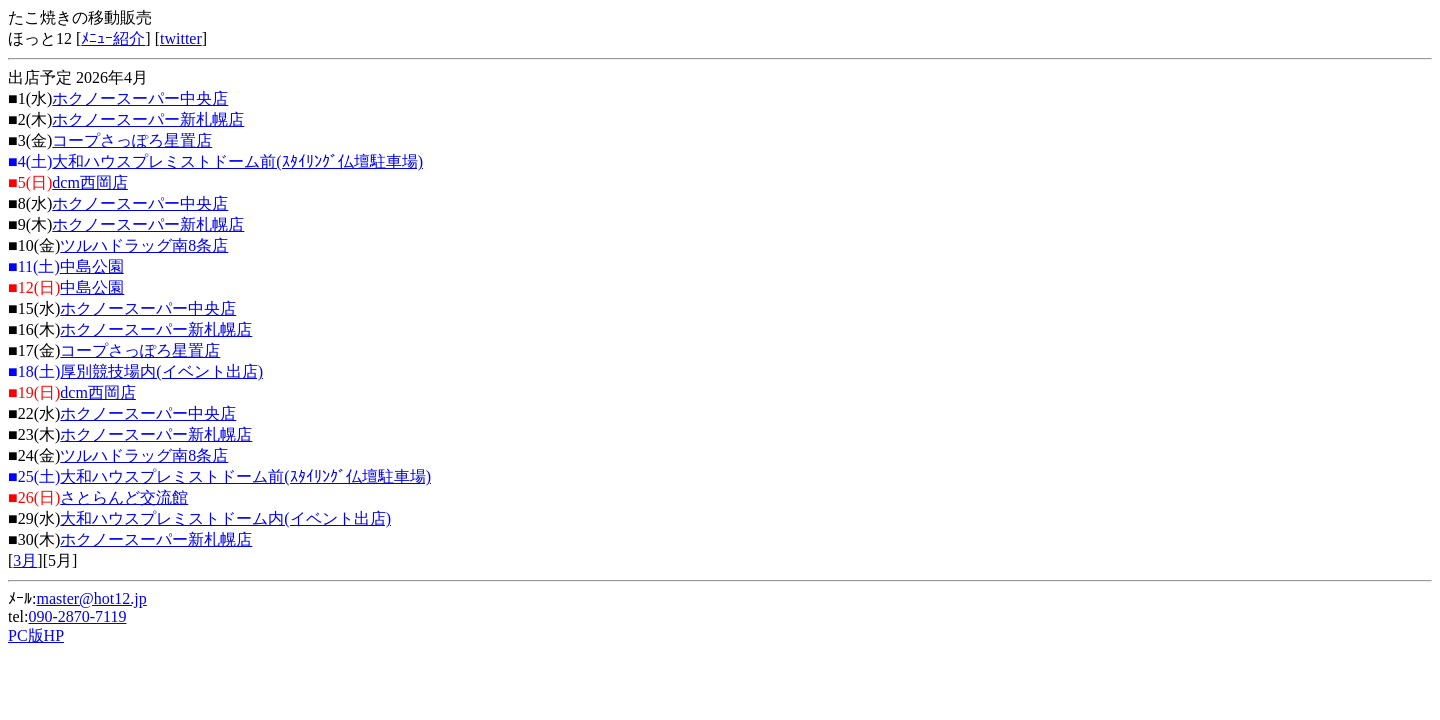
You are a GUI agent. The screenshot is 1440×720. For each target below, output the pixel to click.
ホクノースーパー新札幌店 (148, 119)
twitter (181, 38)
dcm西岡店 (90, 182)
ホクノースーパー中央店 (140, 98)
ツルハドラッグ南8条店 (144, 245)
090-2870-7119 (77, 616)
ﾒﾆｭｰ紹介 (113, 38)
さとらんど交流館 (124, 497)
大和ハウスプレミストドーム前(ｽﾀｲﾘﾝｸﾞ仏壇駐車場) (237, 161)
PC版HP (36, 635)
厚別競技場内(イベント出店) (161, 371)
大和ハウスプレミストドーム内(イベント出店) (225, 518)
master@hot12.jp (91, 598)
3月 (25, 560)
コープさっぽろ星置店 (132, 140)
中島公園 (92, 266)
